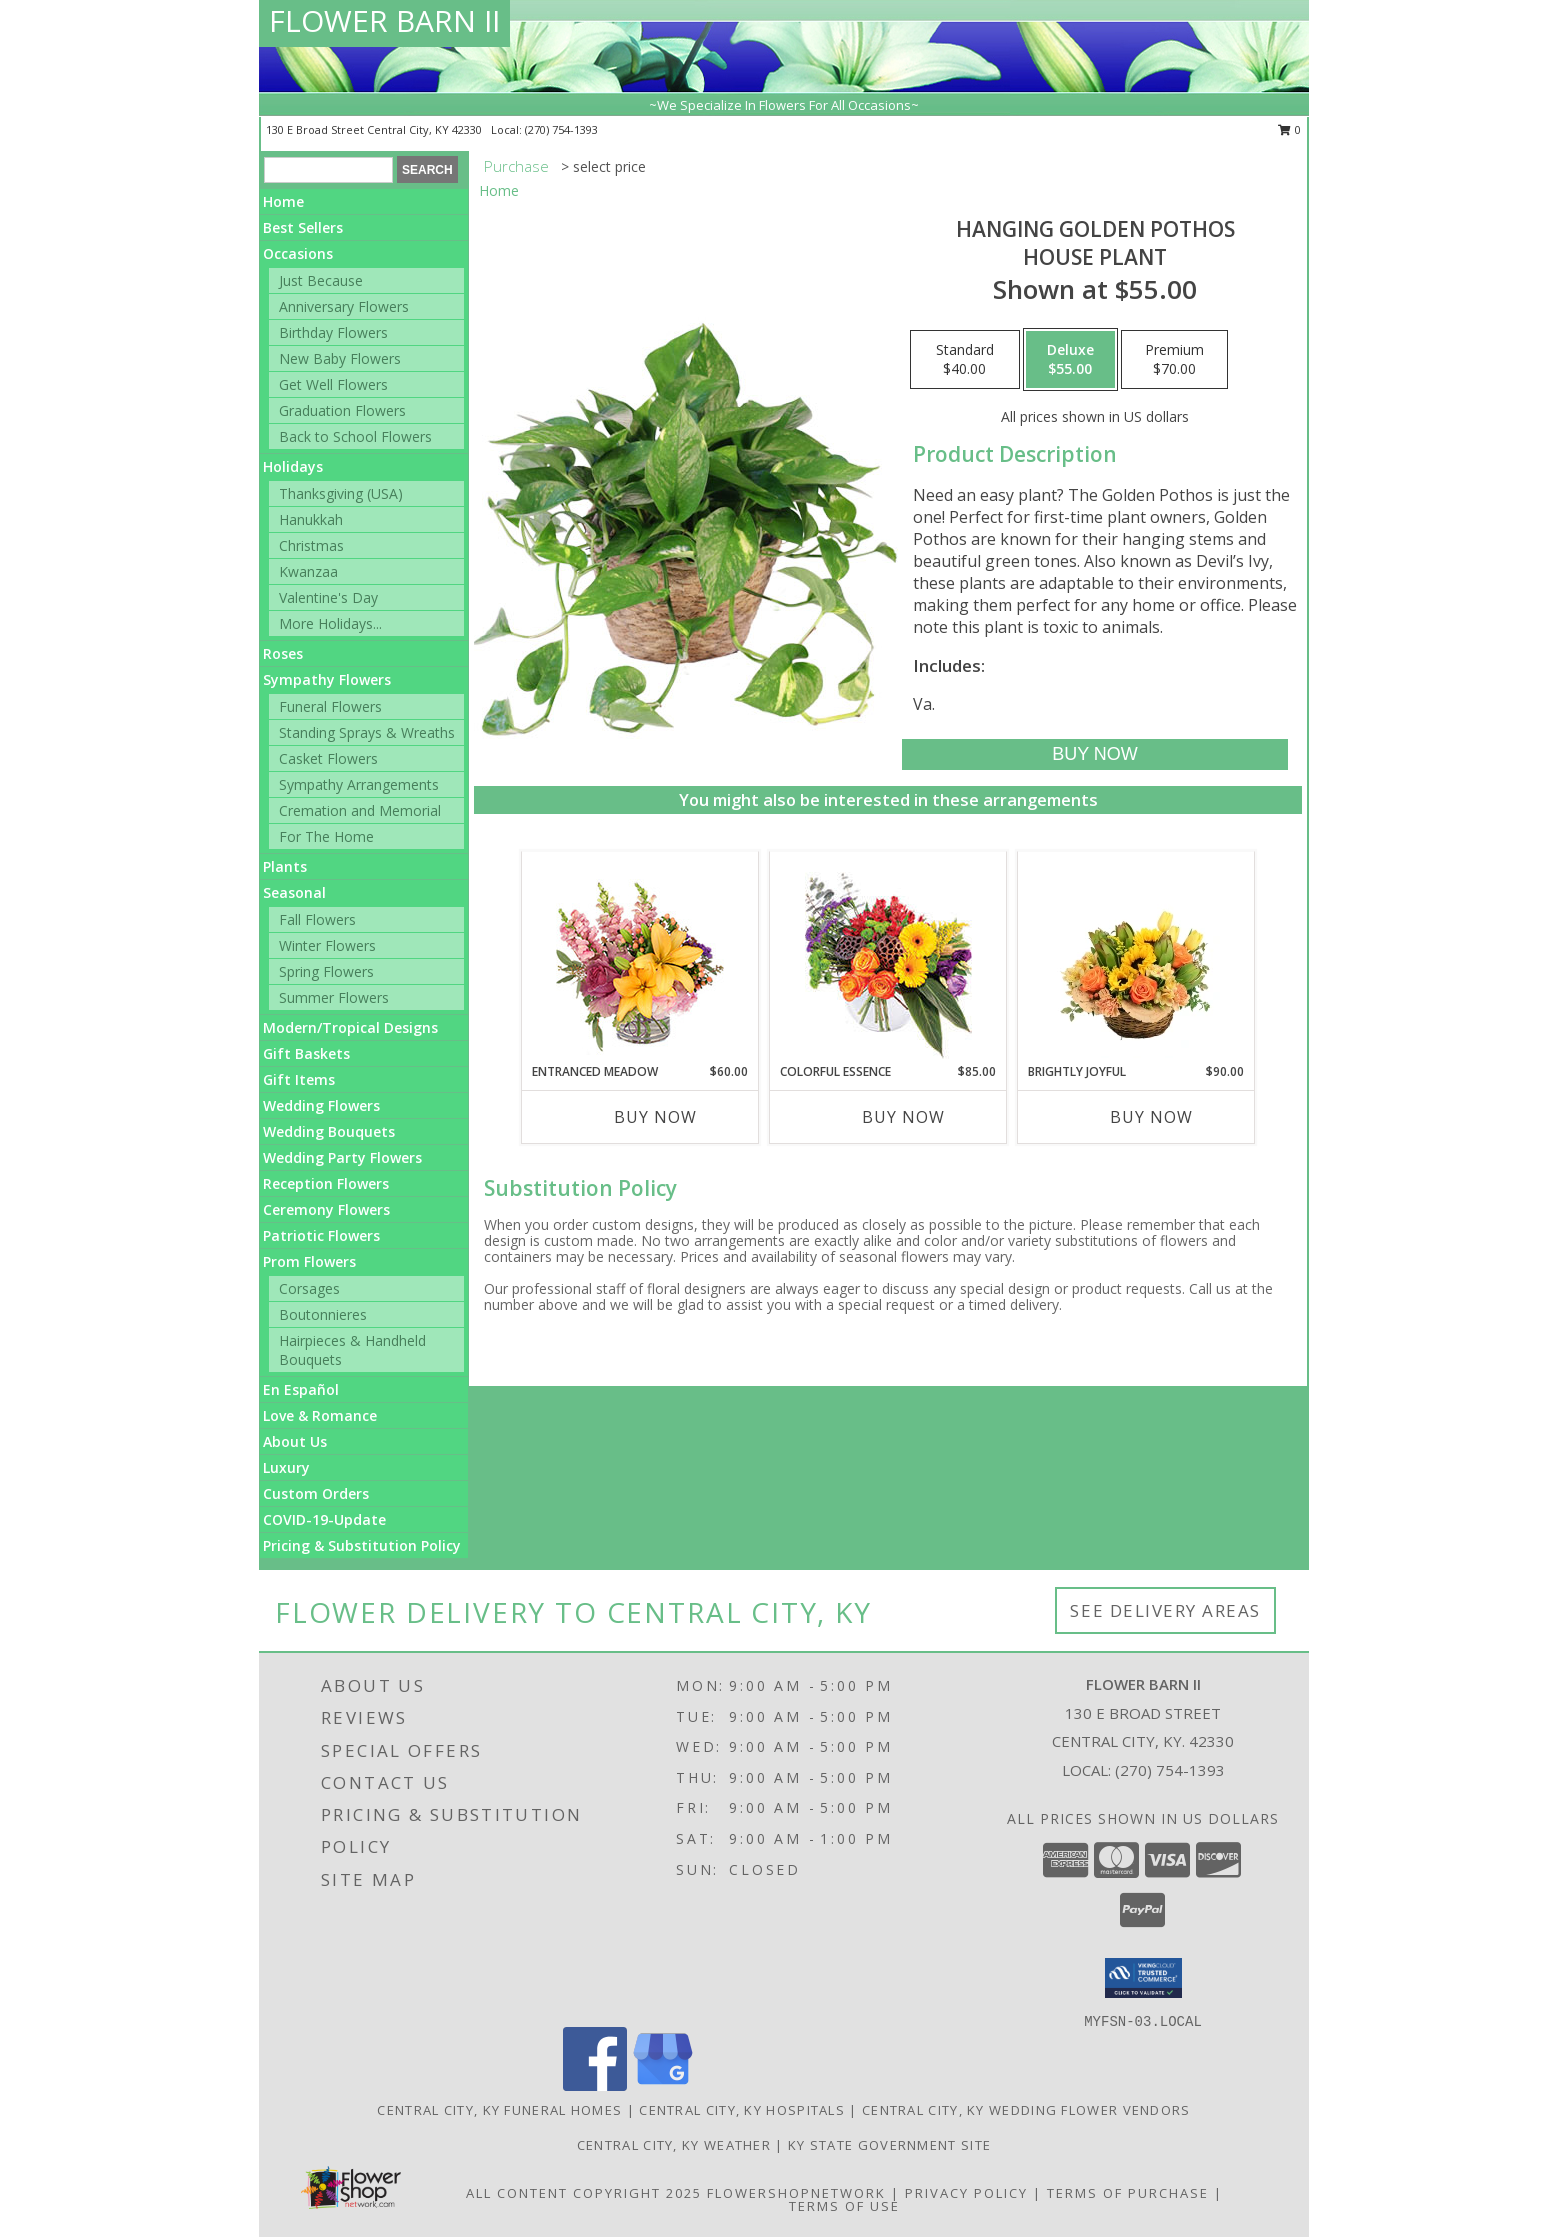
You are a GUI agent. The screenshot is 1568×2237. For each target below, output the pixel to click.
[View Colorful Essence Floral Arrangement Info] (888, 957)
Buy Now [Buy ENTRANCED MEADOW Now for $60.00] (655, 1117)
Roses (283, 653)
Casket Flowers (328, 758)
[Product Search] (328, 170)
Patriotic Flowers (321, 1235)
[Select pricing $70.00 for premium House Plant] (1174, 360)
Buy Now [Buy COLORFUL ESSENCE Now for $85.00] (903, 1117)
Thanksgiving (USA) (341, 493)
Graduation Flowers (342, 410)
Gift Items (299, 1079)
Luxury (286, 1467)
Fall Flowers (317, 919)
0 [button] (1289, 129)
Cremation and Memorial (360, 810)
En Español (301, 1389)
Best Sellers (303, 227)
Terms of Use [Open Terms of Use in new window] (844, 2206)
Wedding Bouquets (329, 1131)
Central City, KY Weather (674, 2145)
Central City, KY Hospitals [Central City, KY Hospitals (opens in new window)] (742, 2110)
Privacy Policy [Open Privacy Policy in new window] (966, 2193)
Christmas (311, 545)
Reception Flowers (326, 1183)
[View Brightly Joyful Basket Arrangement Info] (1136, 957)
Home (283, 201)
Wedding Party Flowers (342, 1157)
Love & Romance (320, 1415)
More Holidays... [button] (330, 623)
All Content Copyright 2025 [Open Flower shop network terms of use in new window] (584, 2193)
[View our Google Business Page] (663, 2085)
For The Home (326, 836)
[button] (1143, 1978)
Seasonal (294, 892)
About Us (295, 1441)
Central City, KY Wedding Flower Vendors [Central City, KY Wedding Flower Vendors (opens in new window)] (1026, 2110)
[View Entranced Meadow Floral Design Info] (640, 957)
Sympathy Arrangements (359, 784)
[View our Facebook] (595, 2085)
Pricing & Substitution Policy (362, 1545)
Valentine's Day (328, 597)
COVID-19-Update (324, 1519)
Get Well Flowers (333, 384)
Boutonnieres (323, 1314)
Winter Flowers (327, 945)
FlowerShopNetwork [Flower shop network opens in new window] (796, 2193)
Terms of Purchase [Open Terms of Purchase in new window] (1128, 2193)
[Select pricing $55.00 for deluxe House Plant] (1070, 360)
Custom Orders (316, 1493)
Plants (285, 866)
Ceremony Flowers (326, 1209)
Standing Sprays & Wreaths (367, 732)
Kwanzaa (308, 571)
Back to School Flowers (355, 436)
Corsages (309, 1288)
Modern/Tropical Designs (350, 1027)
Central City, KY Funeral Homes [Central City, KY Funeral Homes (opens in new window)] (499, 2110)
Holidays (293, 466)
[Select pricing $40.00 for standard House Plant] (965, 360)
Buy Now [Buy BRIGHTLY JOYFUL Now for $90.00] (1151, 1117)
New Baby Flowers (340, 358)
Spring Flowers (326, 971)
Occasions (298, 253)
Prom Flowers (309, 1261)
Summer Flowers (334, 997)
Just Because (321, 280)
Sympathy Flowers (327, 679)
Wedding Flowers (321, 1105)
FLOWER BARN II (384, 20)
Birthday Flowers (333, 332)
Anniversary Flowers (344, 306)
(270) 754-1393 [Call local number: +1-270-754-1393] (561, 129)
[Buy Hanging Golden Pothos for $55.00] (1094, 754)
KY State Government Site (889, 2145)
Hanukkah (311, 519)
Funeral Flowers (330, 706)
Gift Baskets (306, 1053)
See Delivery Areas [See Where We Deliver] (1165, 1610)
